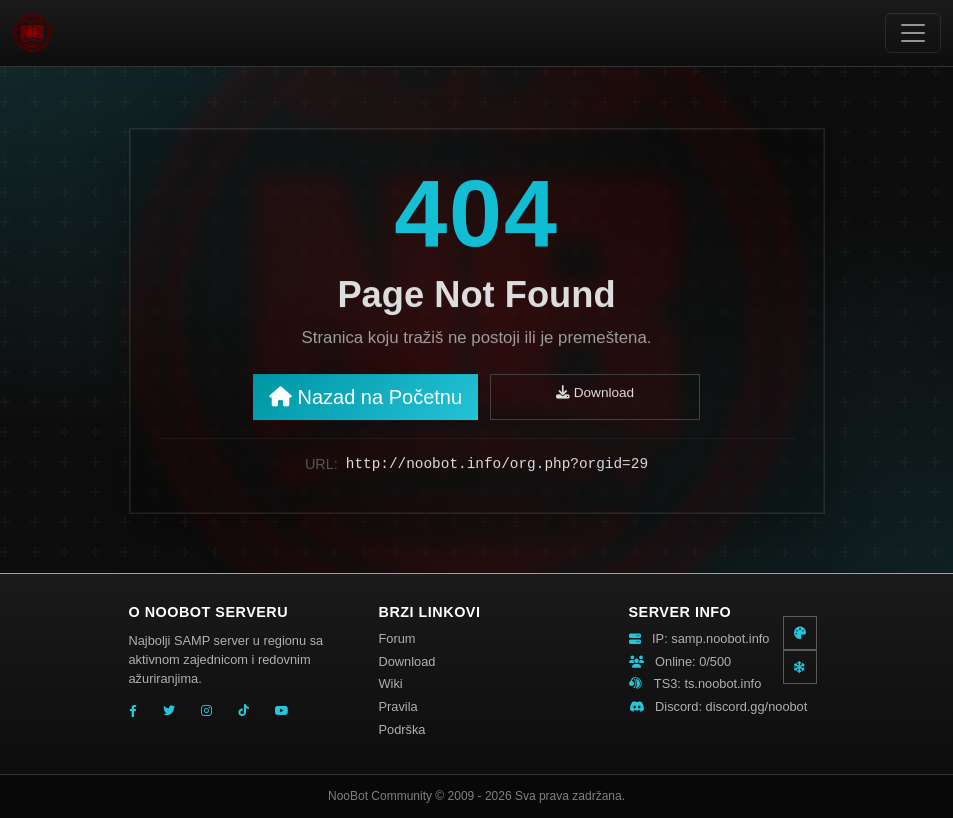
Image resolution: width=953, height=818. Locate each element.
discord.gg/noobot (757, 706)
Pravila (398, 706)
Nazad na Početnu (365, 402)
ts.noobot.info (722, 683)
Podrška (402, 729)
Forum (397, 638)
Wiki (391, 683)
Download (595, 397)
